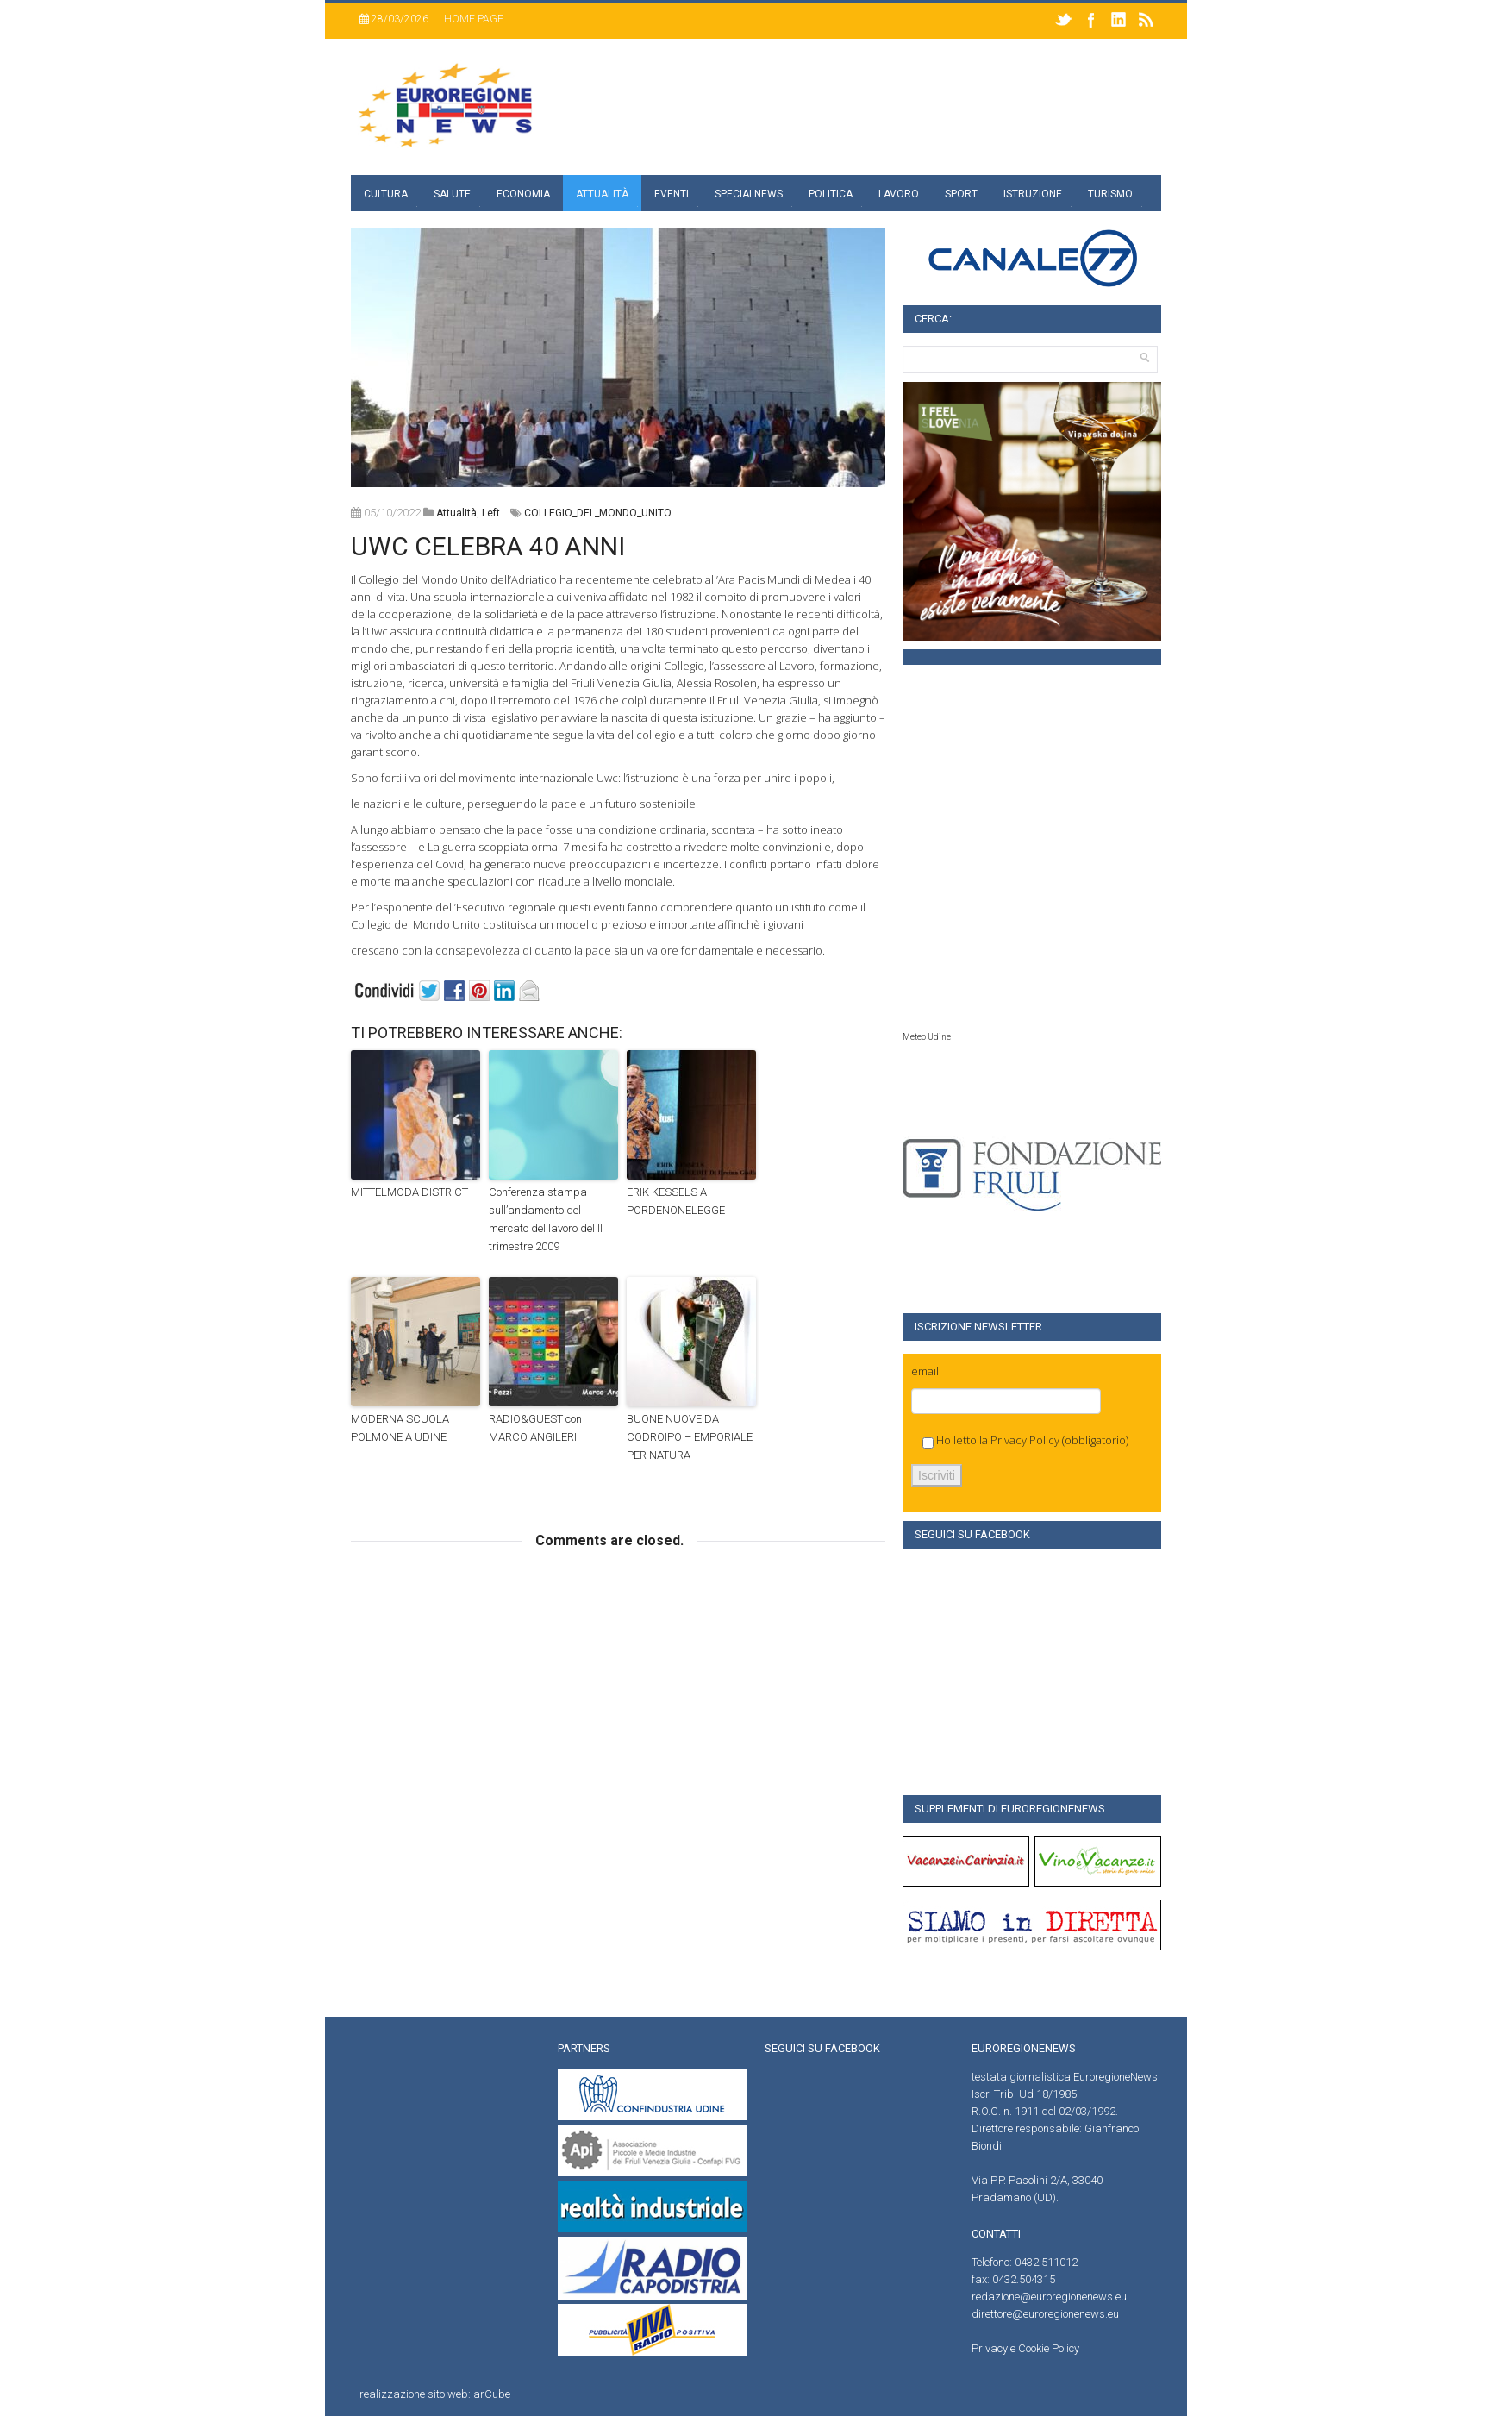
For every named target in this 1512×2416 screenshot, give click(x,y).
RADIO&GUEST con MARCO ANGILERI (535, 1427)
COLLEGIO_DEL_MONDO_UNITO (598, 513)
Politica (831, 194)
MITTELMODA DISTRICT (409, 1192)
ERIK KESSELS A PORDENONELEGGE (676, 1201)
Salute (452, 194)
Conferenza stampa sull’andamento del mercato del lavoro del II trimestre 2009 (546, 1219)
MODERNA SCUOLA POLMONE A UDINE (400, 1427)
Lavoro (898, 194)
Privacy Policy (1024, 1440)
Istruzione (1032, 194)
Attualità (602, 194)
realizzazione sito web (413, 2394)
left (491, 513)
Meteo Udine (927, 1037)
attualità (456, 513)
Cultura (386, 194)
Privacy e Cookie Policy (1025, 2348)
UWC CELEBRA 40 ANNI (488, 546)
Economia (523, 194)
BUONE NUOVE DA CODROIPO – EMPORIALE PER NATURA (690, 1436)
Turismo (1110, 194)
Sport (961, 194)
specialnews (749, 194)
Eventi (671, 194)
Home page (473, 19)
